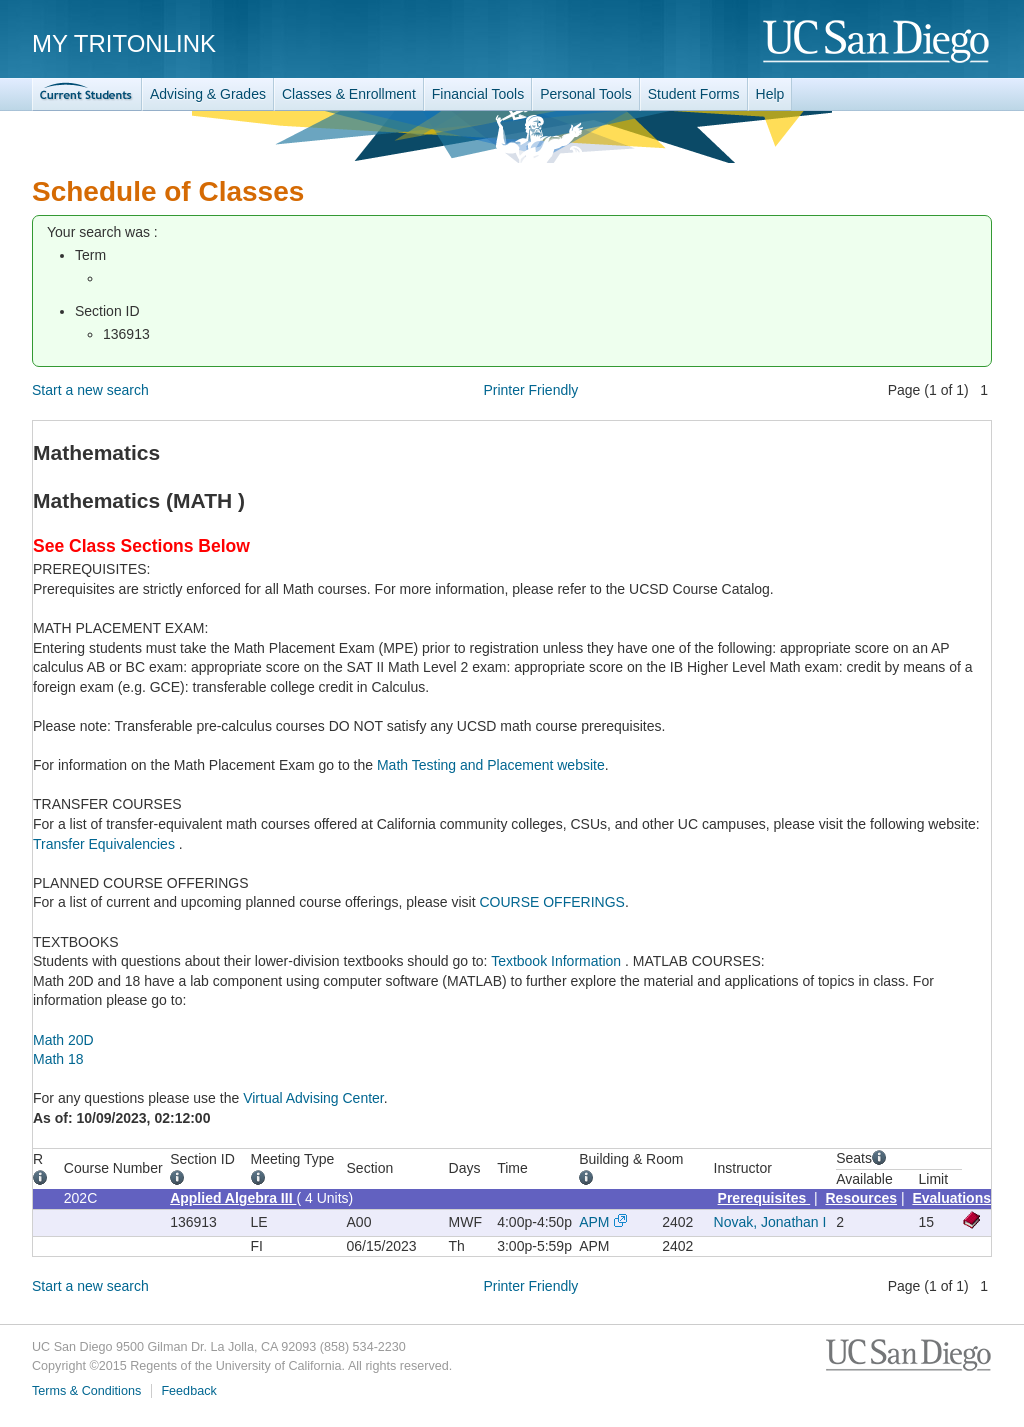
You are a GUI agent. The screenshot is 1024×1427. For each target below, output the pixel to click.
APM (594, 1222)
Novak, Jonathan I (770, 1222)
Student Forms (694, 94)
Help (770, 94)
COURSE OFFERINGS (551, 902)
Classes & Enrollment (349, 94)
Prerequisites (764, 1198)
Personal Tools (586, 94)
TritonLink (87, 94)
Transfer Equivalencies (106, 844)
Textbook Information (558, 961)
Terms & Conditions (86, 1391)
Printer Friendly (530, 390)
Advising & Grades (208, 94)
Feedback (188, 1391)
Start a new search (90, 390)
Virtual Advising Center (313, 1098)
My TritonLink (124, 43)
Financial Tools (478, 94)
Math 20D (63, 1040)
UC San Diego (877, 42)
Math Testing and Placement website (491, 765)
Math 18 (58, 1059)
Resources (862, 1198)
